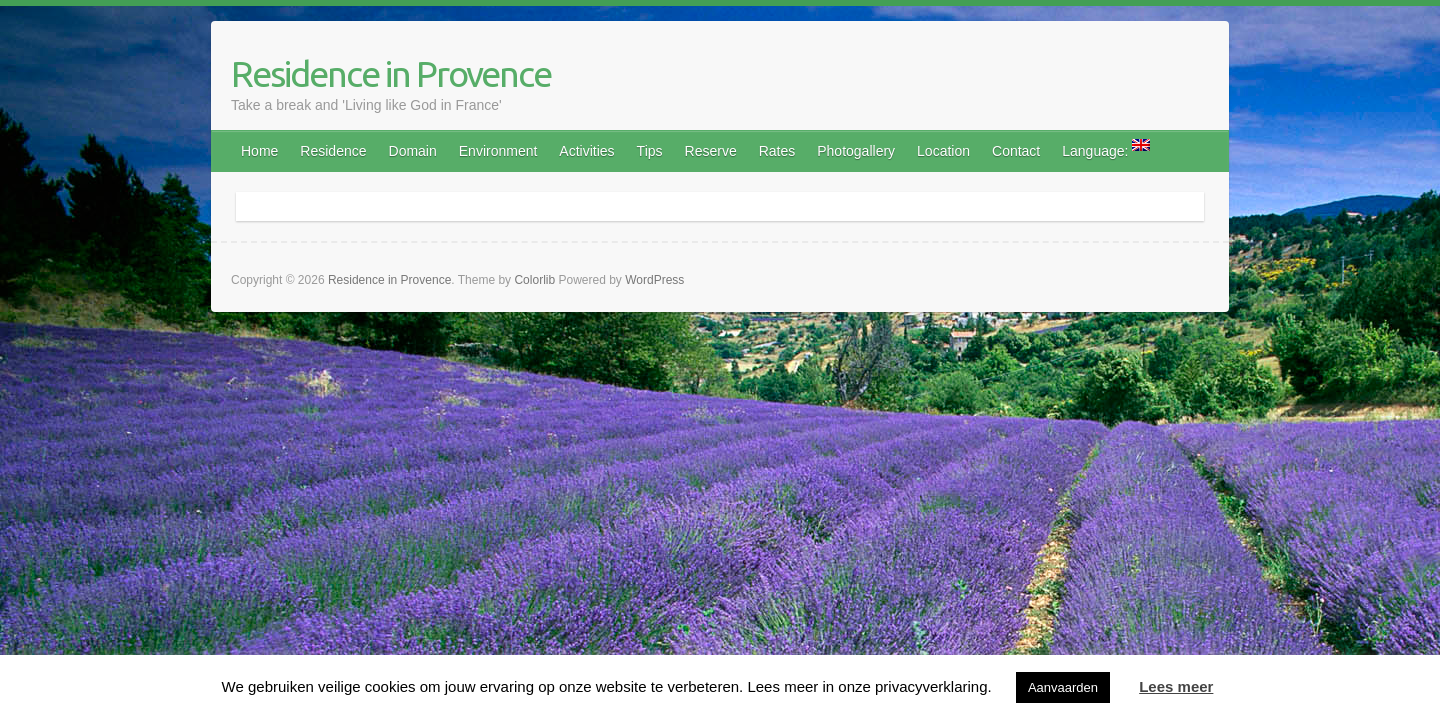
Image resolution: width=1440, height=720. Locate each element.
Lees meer (1176, 686)
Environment (498, 151)
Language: (1106, 149)
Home (259, 151)
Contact (1016, 151)
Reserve (711, 151)
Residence (333, 151)
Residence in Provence (391, 73)
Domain (413, 151)
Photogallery (856, 151)
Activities (586, 151)
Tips (650, 151)
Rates (777, 151)
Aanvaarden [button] (1063, 687)
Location (943, 151)
